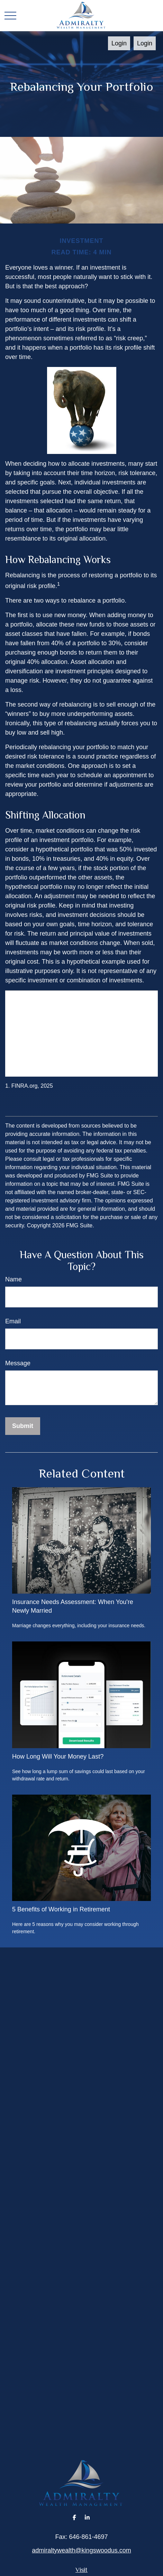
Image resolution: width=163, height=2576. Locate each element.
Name (13, 1279)
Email (13, 1321)
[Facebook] (74, 2517)
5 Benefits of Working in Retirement (61, 1909)
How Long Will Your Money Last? (57, 1756)
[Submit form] (22, 1426)
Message (17, 1363)
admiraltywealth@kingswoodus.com (81, 2550)
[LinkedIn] (87, 2517)
